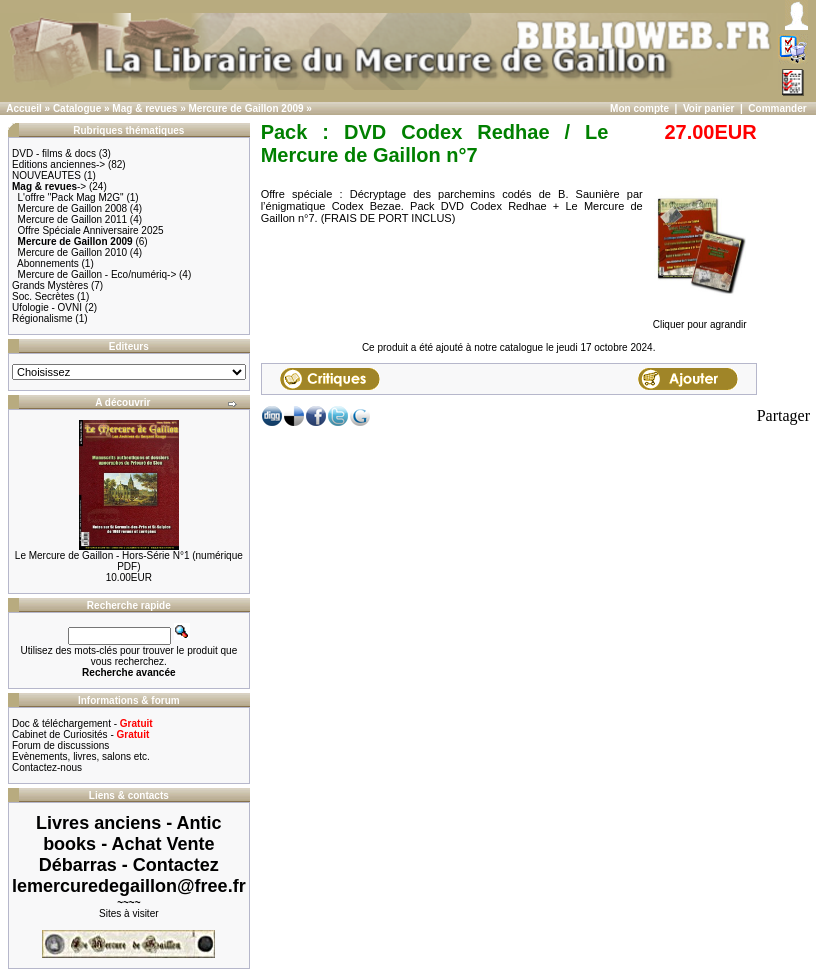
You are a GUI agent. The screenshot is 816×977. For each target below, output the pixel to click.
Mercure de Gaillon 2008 (73, 208)
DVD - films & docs (54, 153)
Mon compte (639, 108)
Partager (783, 415)
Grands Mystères (50, 285)
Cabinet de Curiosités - (80, 734)
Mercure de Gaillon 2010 (73, 252)
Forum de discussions (60, 745)
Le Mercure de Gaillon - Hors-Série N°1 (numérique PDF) (129, 561)
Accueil (24, 108)
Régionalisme (42, 318)
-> (49, 186)
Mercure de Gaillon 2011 (73, 219)
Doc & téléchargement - (82, 723)
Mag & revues (144, 108)
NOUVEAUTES (46, 175)
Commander (777, 108)
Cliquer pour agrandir (700, 320)
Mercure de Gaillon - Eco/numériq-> (97, 274)
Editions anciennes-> (58, 164)
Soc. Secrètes (43, 296)
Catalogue (77, 108)
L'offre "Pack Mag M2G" (71, 197)
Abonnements (48, 263)
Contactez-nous (47, 767)
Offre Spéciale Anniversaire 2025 (91, 230)
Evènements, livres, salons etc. (81, 756)
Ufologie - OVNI (47, 307)
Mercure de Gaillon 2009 (246, 108)
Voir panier (709, 108)
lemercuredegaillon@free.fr (129, 886)
